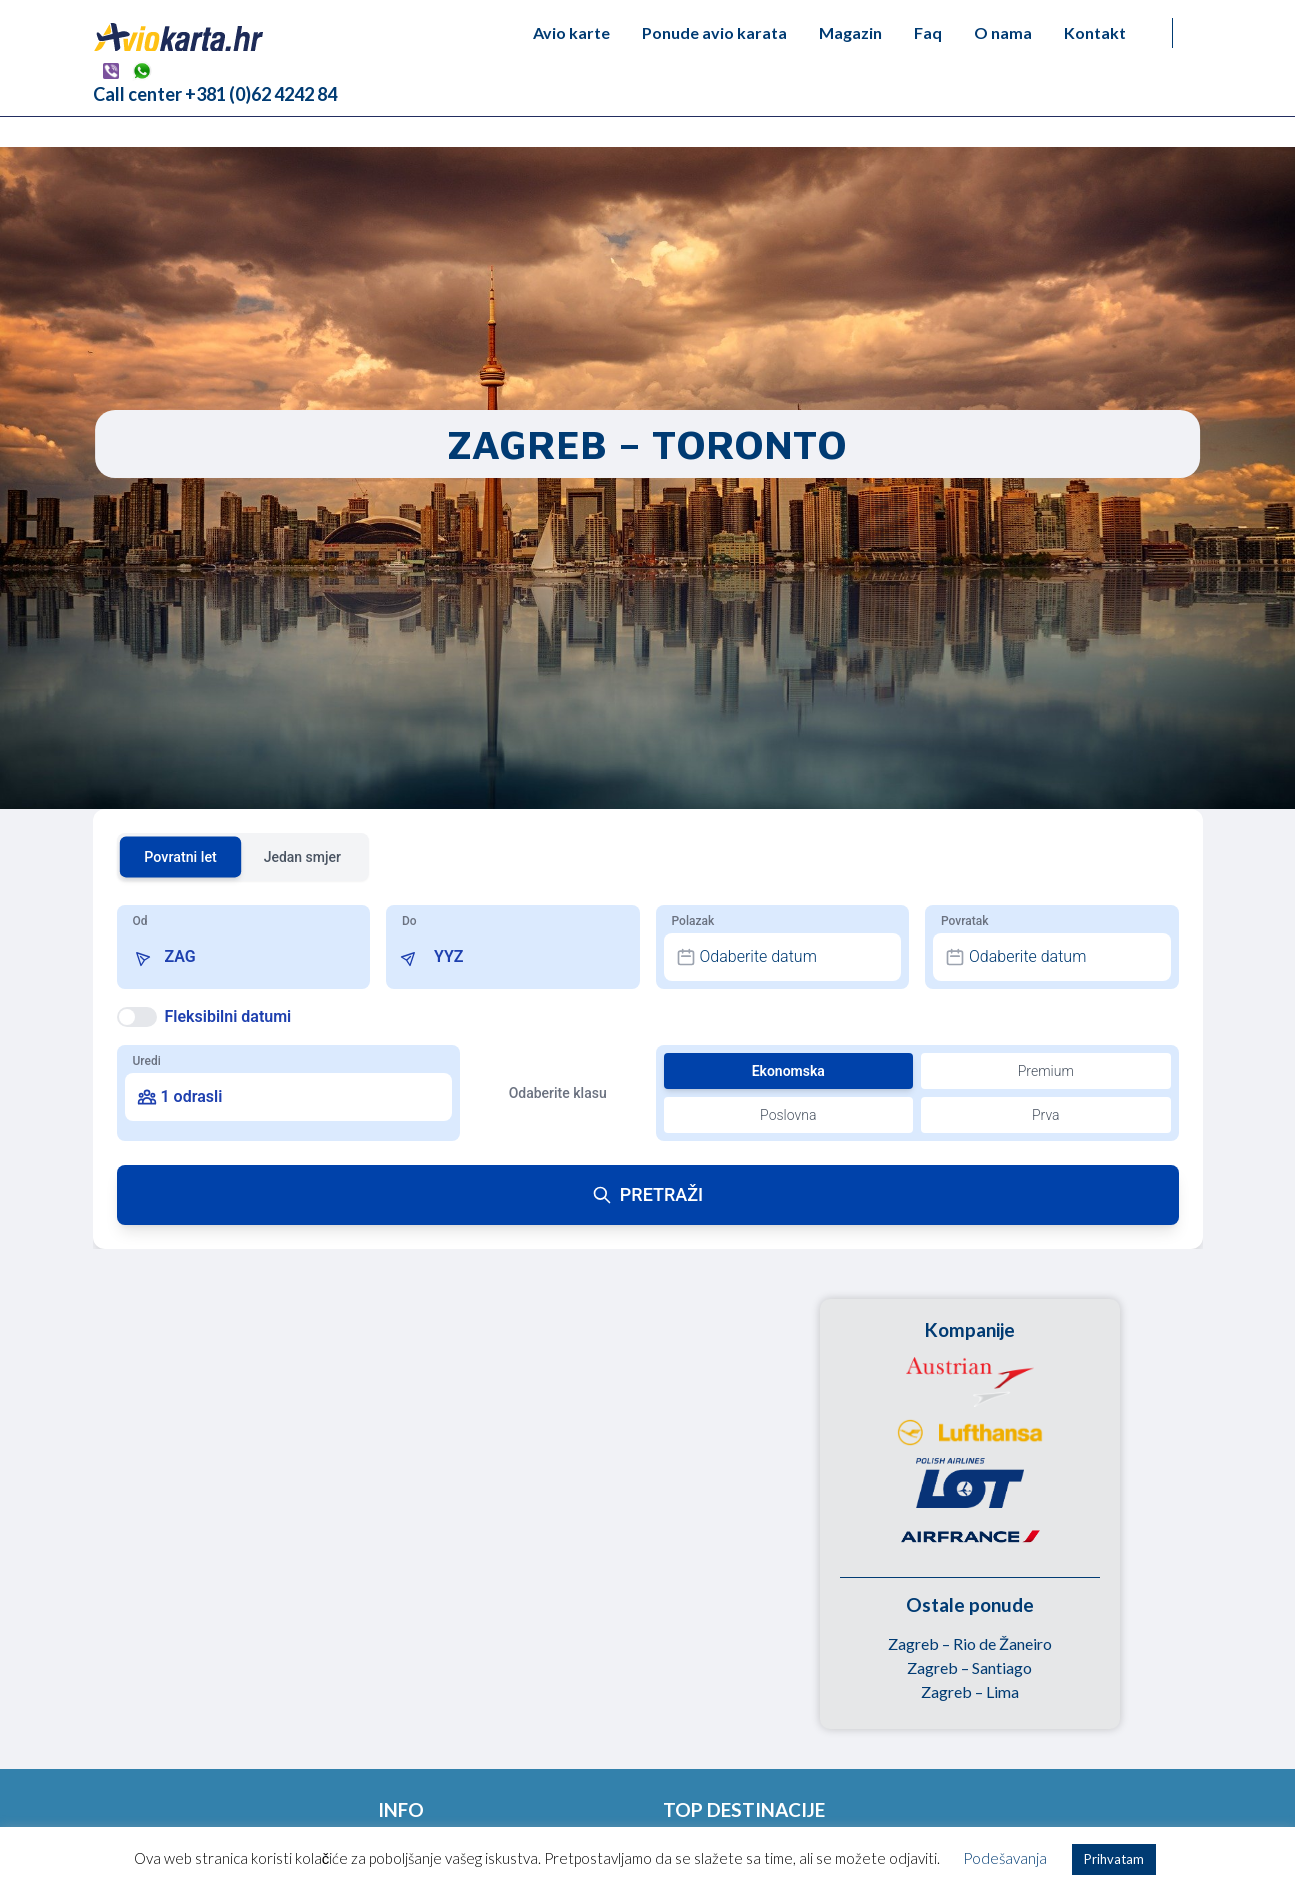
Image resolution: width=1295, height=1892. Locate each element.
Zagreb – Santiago (969, 1667)
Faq (928, 32)
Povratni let (180, 857)
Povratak (964, 921)
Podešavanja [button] (1005, 1858)
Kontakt (1095, 32)
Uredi (147, 1061)
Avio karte (571, 32)
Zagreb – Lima (970, 1691)
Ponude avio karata (714, 32)
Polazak (693, 921)
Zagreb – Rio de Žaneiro (970, 1643)
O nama (1003, 32)
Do (409, 921)
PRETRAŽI (647, 1194)
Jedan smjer (302, 857)
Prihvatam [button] (1114, 1859)
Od (140, 921)
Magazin (850, 32)
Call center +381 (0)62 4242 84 (215, 94)
